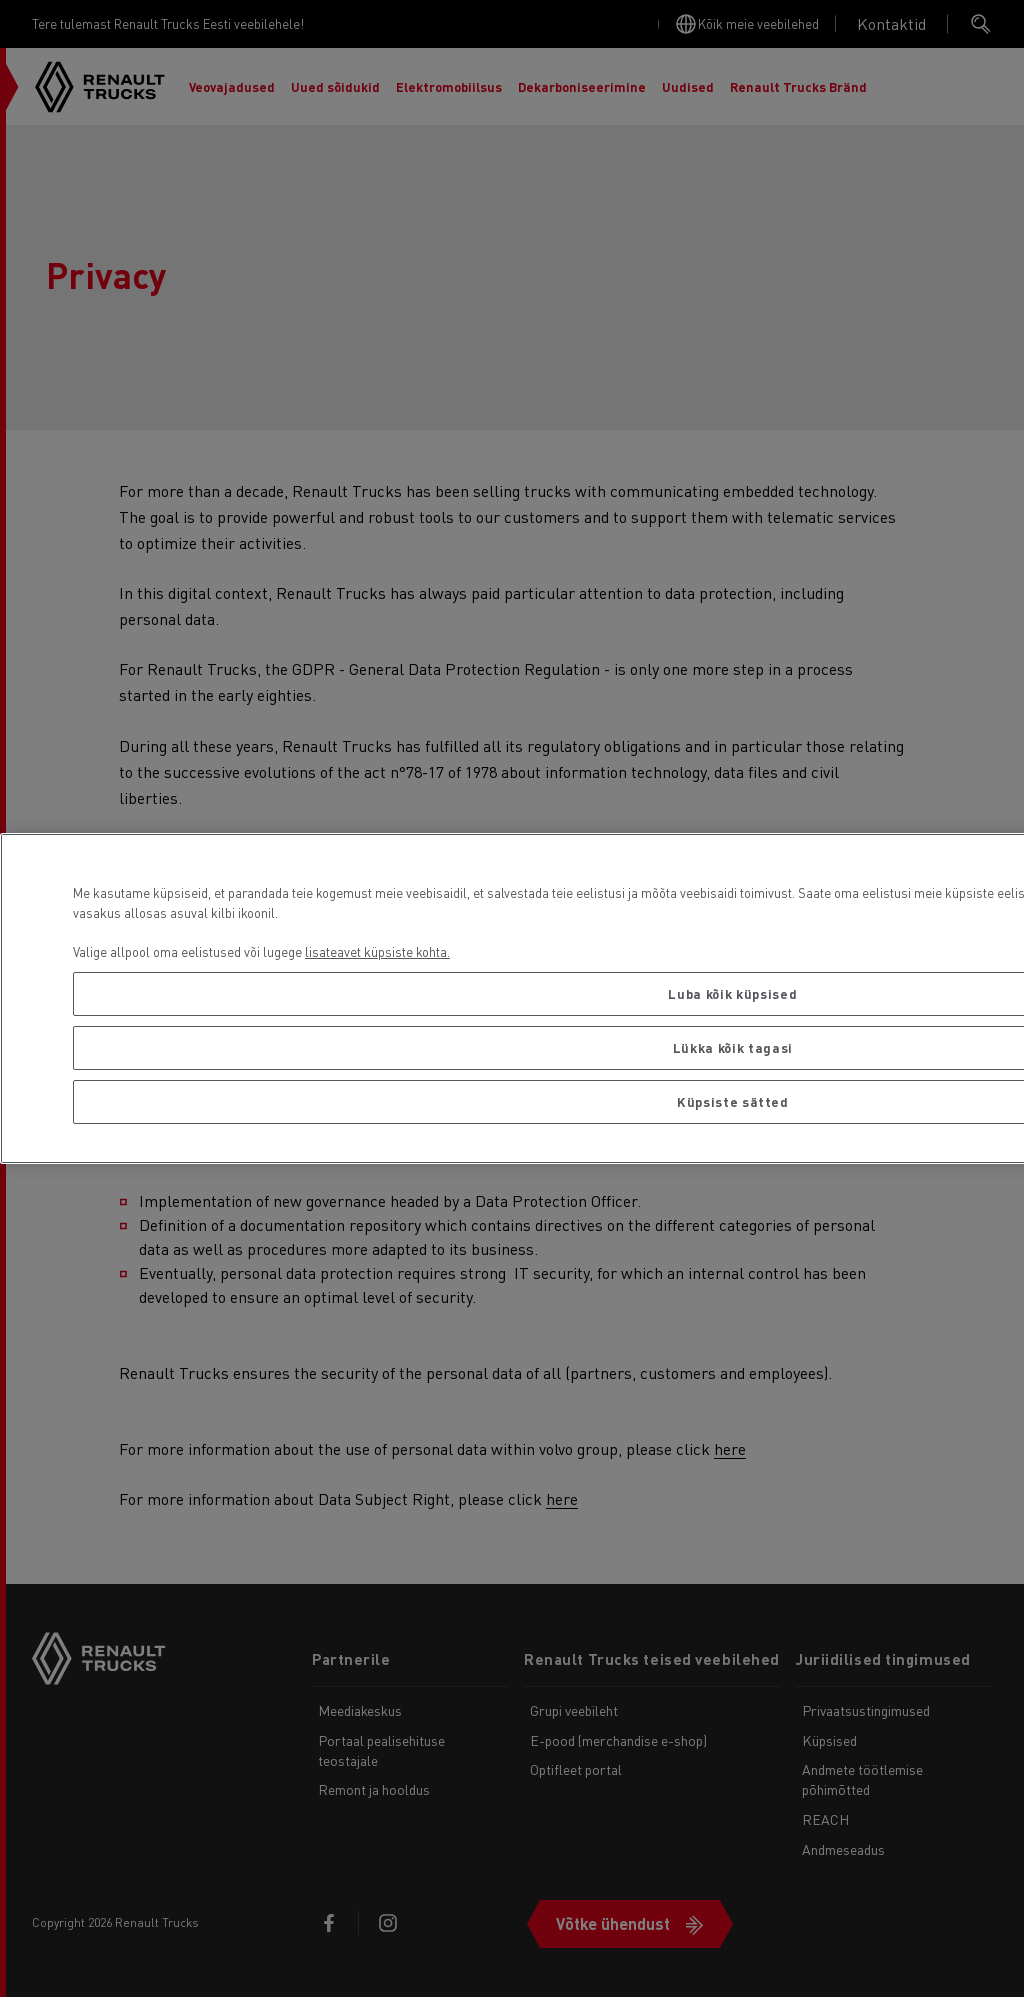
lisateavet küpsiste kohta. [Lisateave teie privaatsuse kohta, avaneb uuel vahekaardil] (377, 951)
